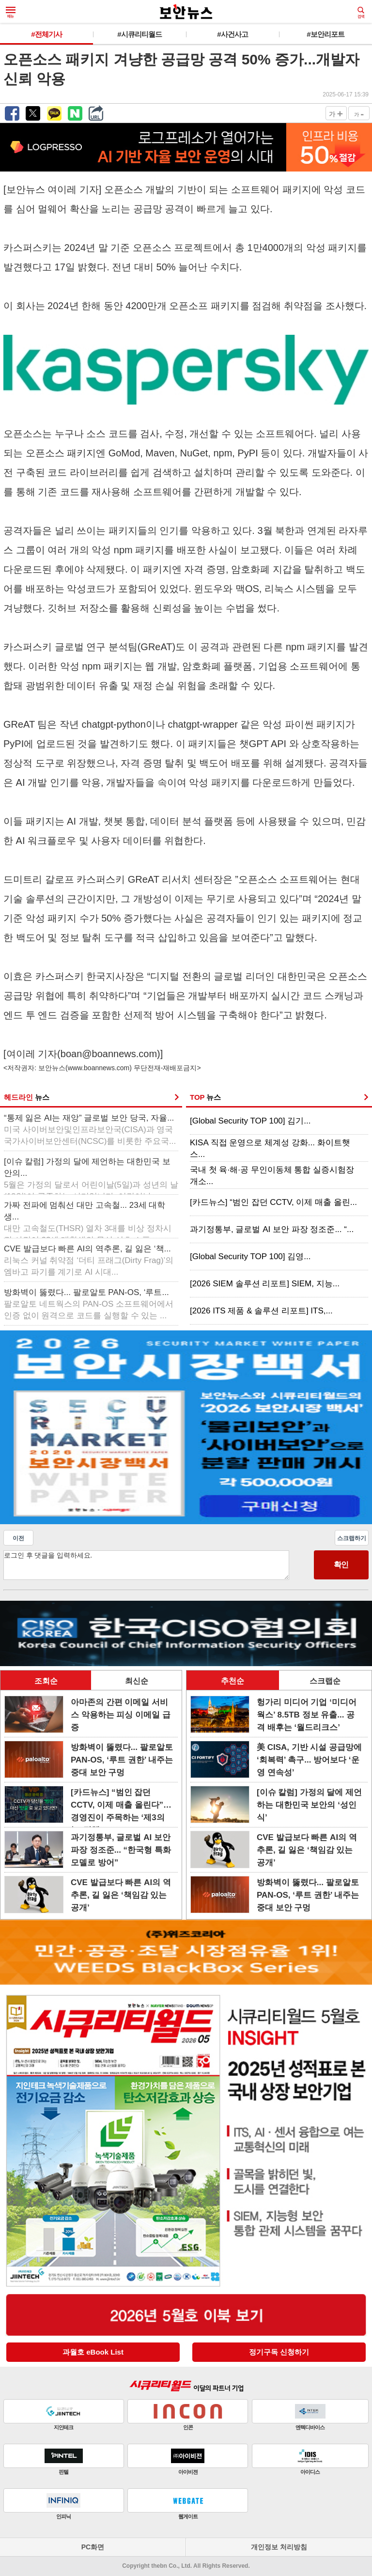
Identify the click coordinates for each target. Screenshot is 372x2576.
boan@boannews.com (109, 1053)
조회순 (46, 1681)
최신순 (136, 1681)
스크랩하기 (351, 1538)
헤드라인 (26, 1097)
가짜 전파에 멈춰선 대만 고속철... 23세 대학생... (87, 1218)
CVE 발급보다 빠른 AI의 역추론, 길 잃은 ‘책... (88, 1260)
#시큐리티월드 (139, 34)
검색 (360, 12)
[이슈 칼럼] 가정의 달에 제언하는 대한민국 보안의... (91, 1174)
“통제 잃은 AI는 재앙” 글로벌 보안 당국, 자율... (90, 1129)
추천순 (232, 1681)
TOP (205, 1097)
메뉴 (11, 12)
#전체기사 (46, 34)
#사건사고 (232, 34)
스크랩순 (325, 1681)
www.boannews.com (99, 1068)
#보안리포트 (325, 34)
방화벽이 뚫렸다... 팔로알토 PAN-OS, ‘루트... (88, 1304)
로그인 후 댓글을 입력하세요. (146, 1565)
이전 (18, 1538)
